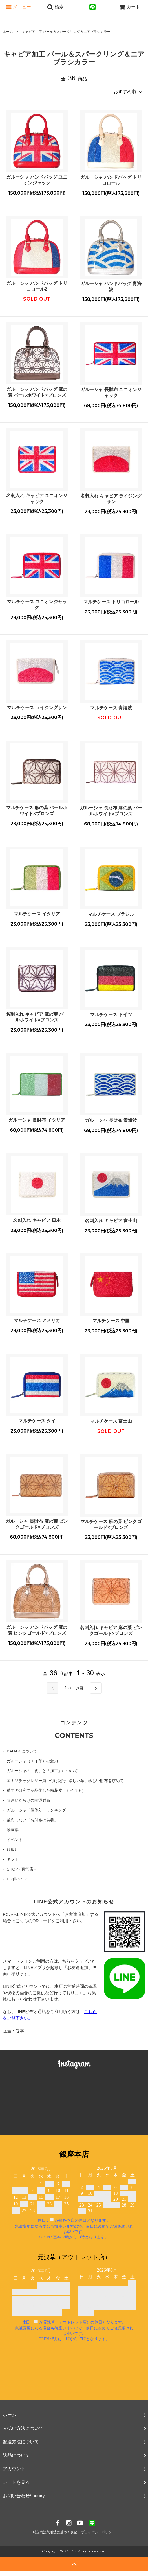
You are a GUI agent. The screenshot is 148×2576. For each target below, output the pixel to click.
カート (129, 6)
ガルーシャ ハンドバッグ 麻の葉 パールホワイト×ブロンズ (36, 392)
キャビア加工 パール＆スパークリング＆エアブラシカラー (66, 32)
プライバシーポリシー (98, 2532)
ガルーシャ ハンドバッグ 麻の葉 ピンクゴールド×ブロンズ (36, 1630)
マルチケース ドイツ (111, 1014)
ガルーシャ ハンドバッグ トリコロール (111, 180)
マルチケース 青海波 (111, 707)
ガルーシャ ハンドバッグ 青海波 (111, 286)
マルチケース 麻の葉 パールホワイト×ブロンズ (36, 810)
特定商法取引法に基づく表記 (55, 2532)
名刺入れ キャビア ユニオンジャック (36, 498)
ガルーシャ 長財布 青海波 (111, 1120)
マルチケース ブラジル (111, 914)
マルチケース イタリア (37, 914)
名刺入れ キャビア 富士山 (111, 1220)
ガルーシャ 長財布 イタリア (36, 1120)
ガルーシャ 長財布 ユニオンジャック (111, 392)
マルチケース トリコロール (111, 601)
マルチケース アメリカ (37, 1320)
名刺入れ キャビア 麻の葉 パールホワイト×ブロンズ (37, 1017)
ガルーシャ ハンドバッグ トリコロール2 (36, 286)
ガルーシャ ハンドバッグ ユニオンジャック (36, 180)
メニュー (18, 7)
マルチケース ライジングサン (37, 707)
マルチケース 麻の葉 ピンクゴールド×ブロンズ (111, 1524)
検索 (55, 7)
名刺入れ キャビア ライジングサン (111, 498)
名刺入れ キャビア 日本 (37, 1220)
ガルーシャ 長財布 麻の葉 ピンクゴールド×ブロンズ (37, 1524)
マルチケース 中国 (111, 1320)
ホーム (8, 32)
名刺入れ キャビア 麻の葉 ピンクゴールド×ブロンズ (111, 1630)
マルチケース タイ (37, 1420)
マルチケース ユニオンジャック (37, 604)
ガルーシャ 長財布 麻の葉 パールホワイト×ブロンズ (111, 811)
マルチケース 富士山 (111, 1421)
